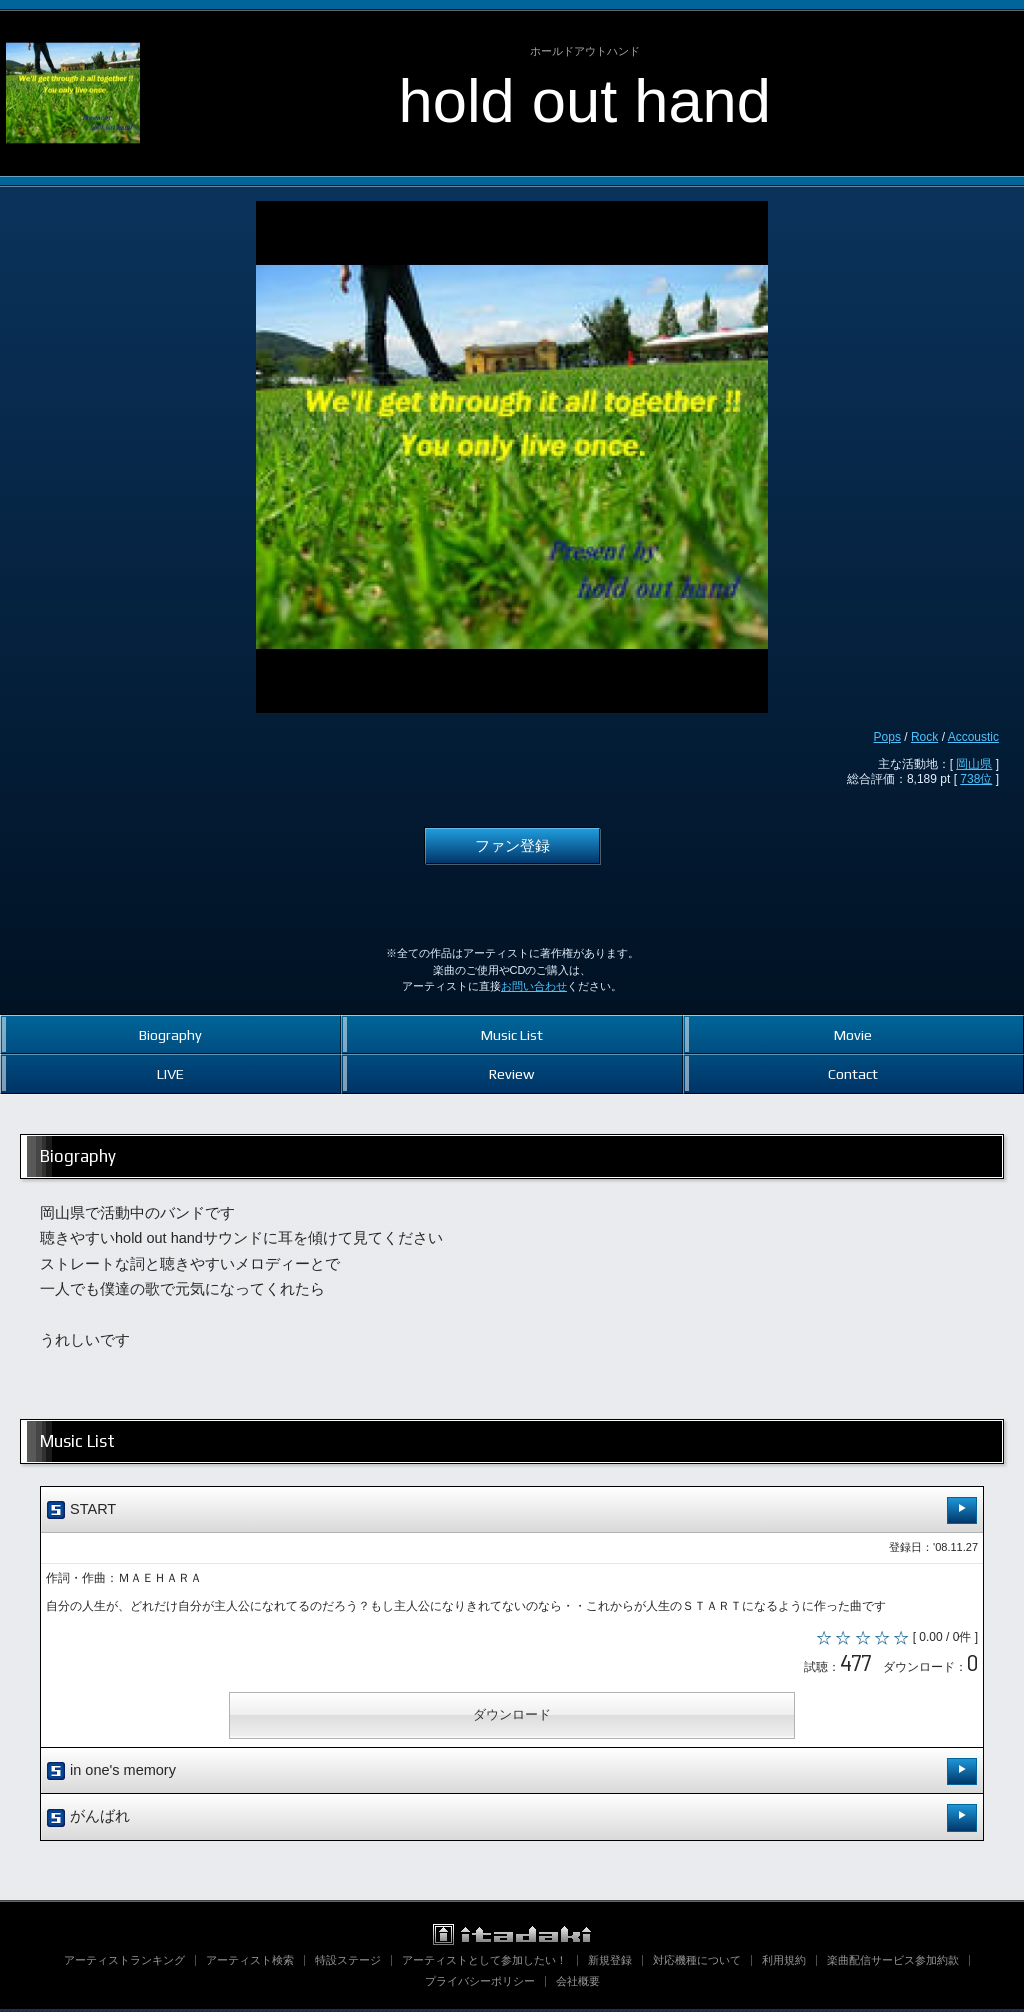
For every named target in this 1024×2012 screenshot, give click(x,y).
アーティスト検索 (250, 1963)
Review (511, 1073)
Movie (853, 1034)
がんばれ (512, 1820)
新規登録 (610, 1963)
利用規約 (784, 1963)
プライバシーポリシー (480, 1984)
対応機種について (697, 1963)
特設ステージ (348, 1963)
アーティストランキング (124, 1963)
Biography (170, 1034)
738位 (976, 779)
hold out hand (585, 100)
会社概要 (578, 1984)
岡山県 (974, 764)
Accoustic (973, 737)
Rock (924, 737)
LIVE (170, 1073)
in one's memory (512, 1774)
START (512, 1510)
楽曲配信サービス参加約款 (893, 1963)
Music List (512, 1034)
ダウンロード (512, 1717)
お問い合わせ (534, 986)
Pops (887, 737)
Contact (853, 1073)
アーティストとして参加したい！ (484, 1963)
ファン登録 (512, 846)
